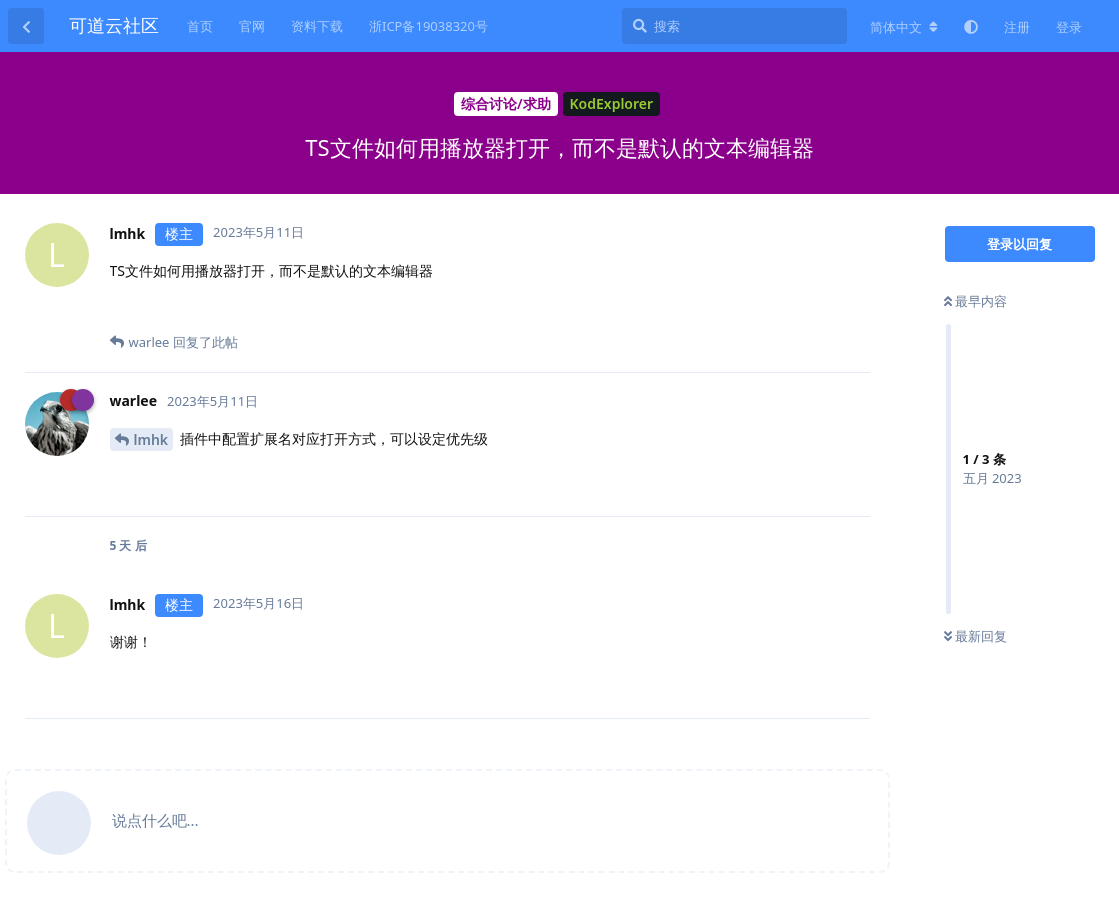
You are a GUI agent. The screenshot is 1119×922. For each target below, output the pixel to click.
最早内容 (975, 301)
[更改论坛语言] (904, 27)
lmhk (151, 439)
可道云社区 (114, 25)
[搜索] (734, 26)
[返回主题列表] (26, 26)
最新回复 (975, 636)
